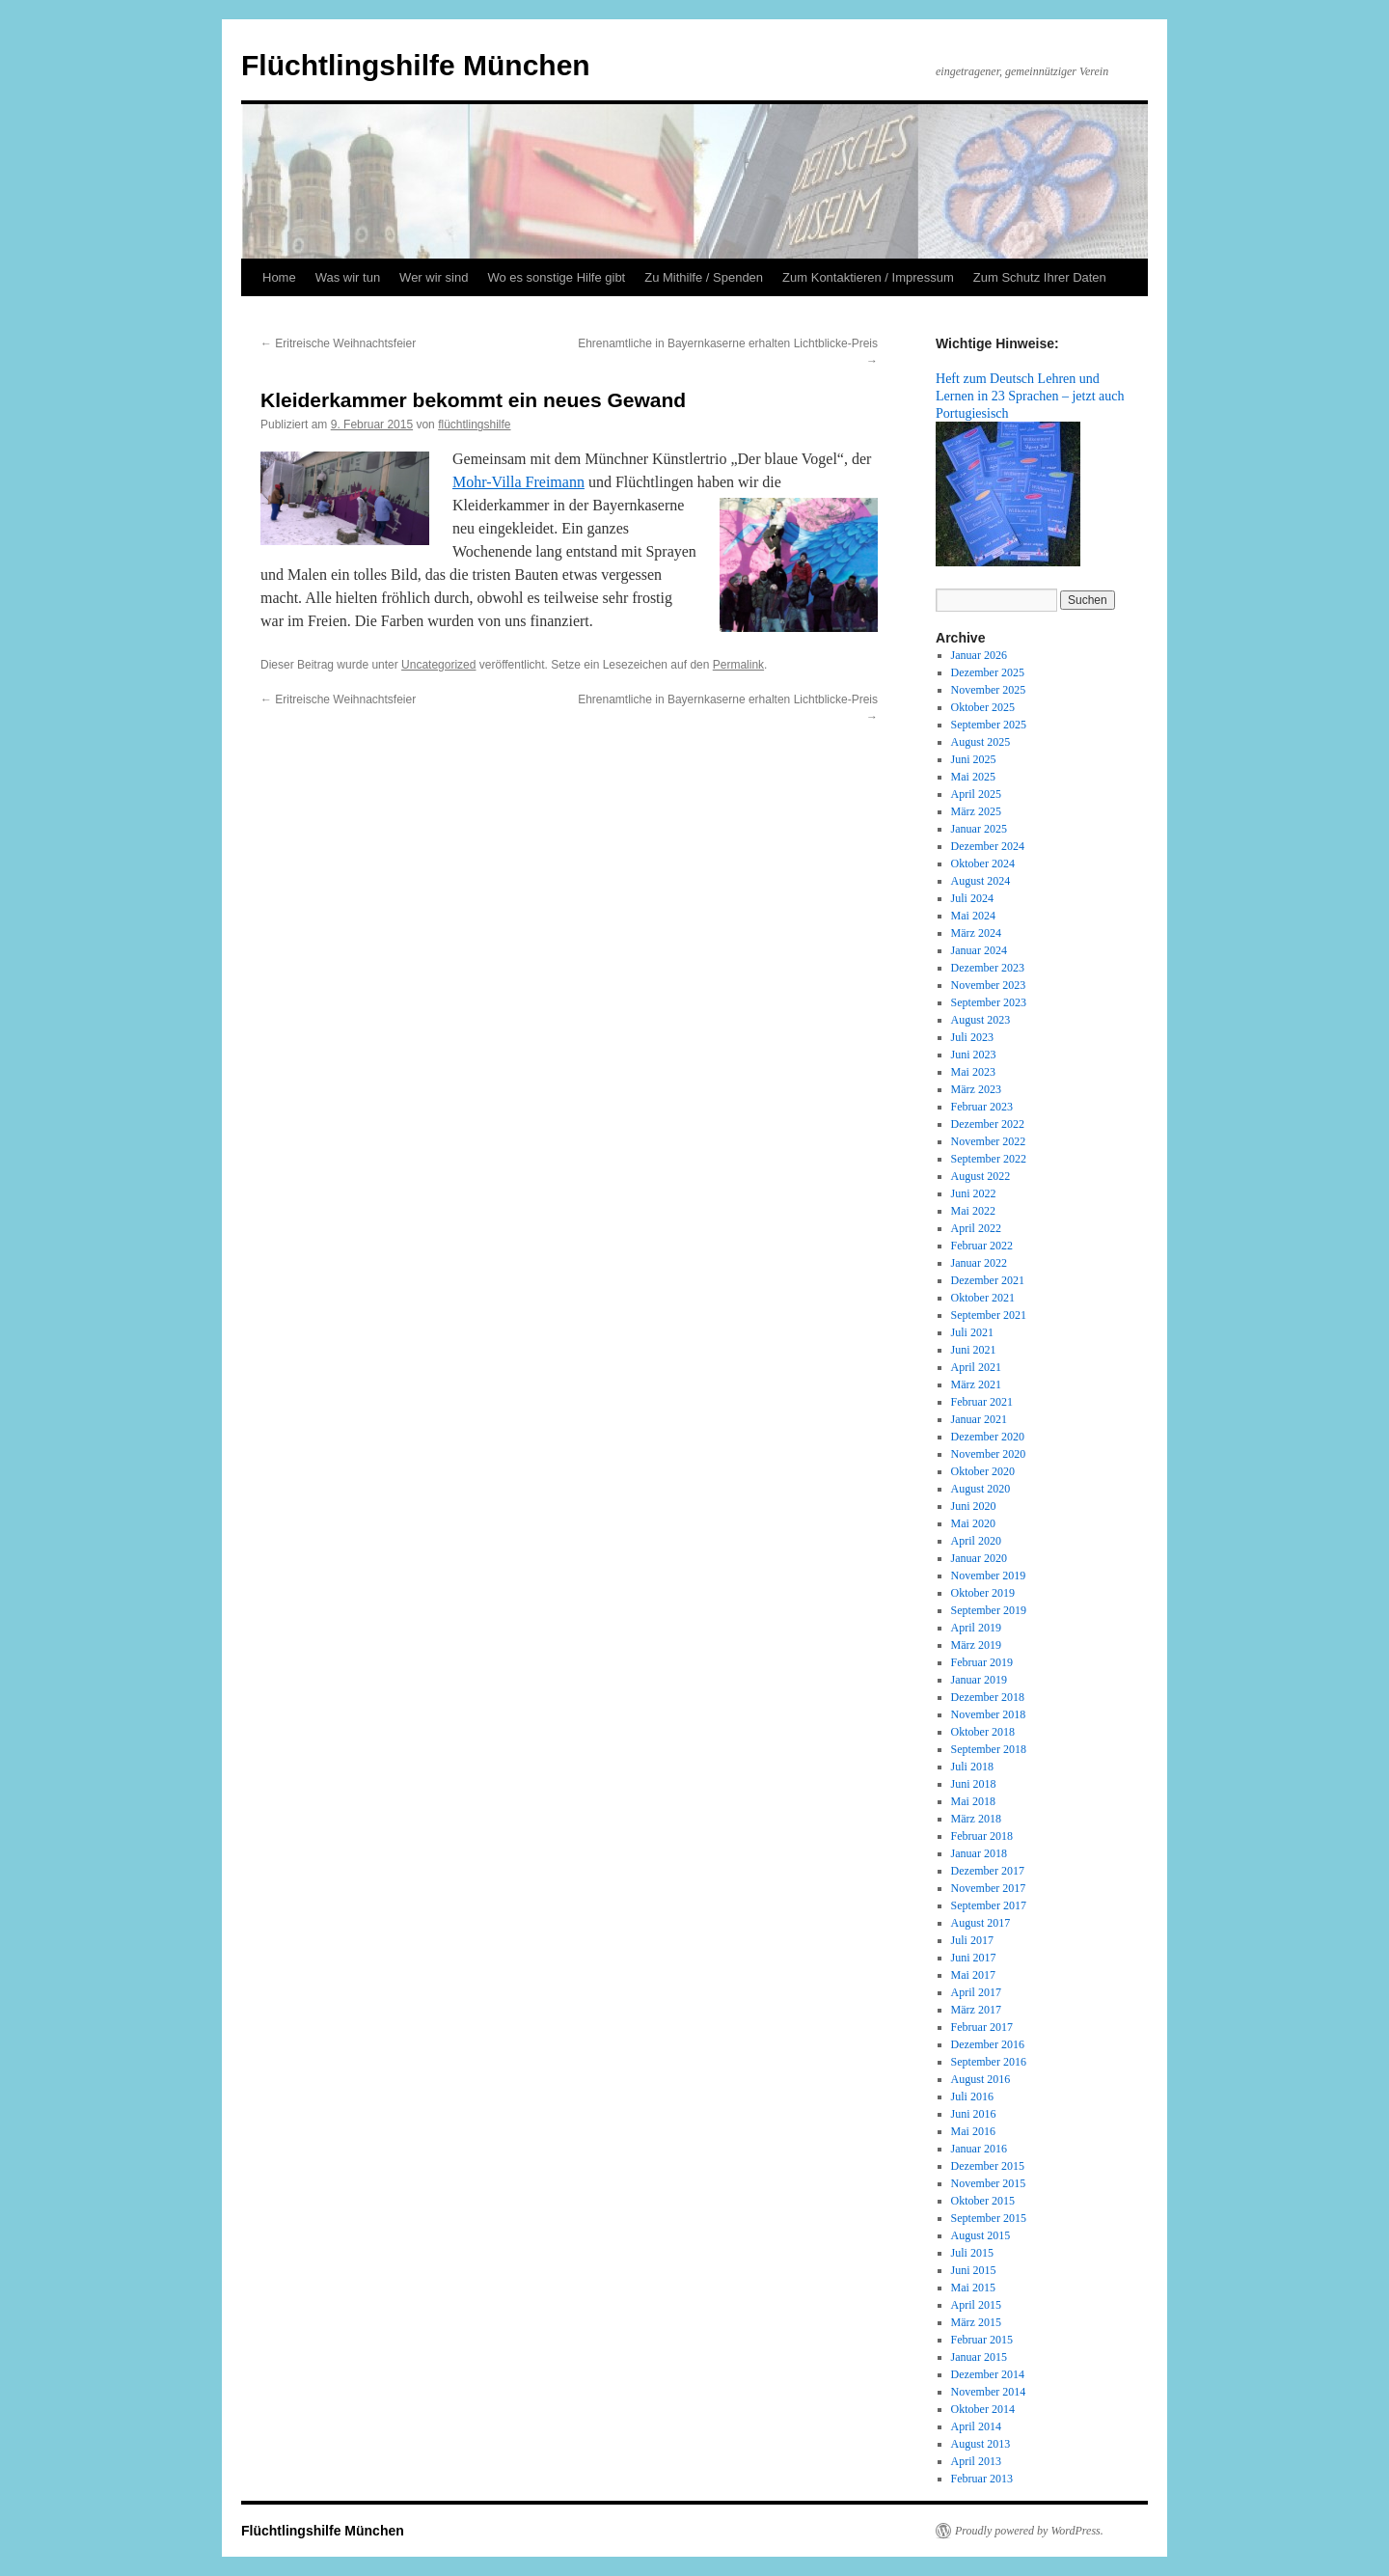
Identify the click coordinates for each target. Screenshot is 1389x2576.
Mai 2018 (973, 1801)
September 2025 (988, 724)
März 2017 (976, 2009)
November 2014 (988, 2391)
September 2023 (988, 1002)
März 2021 (976, 1384)
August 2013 (981, 2444)
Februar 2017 (982, 2027)
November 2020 (988, 1454)
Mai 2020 (973, 1523)
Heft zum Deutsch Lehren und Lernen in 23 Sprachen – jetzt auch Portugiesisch (1030, 395)
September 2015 (988, 2218)
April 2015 (976, 2305)
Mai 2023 (973, 1072)
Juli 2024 (972, 898)
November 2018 (988, 1714)
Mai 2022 (973, 1211)
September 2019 (988, 1610)
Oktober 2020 (983, 1471)
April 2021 (976, 1367)
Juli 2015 (972, 2253)
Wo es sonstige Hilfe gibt (556, 277)
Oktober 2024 (983, 863)
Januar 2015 (979, 2357)
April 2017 (976, 1992)
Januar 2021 (979, 1419)
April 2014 (976, 2426)
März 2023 (976, 1089)
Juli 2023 (972, 1037)
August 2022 (981, 1176)
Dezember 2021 (987, 1280)
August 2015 (981, 2235)
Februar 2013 (982, 2478)
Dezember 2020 (987, 1436)
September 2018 (988, 1749)
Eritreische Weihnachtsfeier (338, 343)
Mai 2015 (973, 2287)
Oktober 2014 (983, 2409)
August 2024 (981, 881)
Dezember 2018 (987, 1697)
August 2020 (981, 1488)
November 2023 (988, 985)
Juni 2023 (973, 1054)
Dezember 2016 (987, 2044)
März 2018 (976, 1818)
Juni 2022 (973, 1193)
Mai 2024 (973, 915)
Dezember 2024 (987, 846)
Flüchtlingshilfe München (415, 65)
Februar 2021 (982, 1402)
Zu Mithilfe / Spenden (703, 277)
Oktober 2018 (983, 1732)
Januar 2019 (979, 1679)
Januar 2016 (979, 2148)
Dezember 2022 (987, 1124)
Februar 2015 (982, 2339)
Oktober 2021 (983, 1297)
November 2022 (988, 1141)
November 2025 (988, 690)
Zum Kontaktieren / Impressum (868, 277)
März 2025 (976, 811)
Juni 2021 (973, 1350)
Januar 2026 (979, 655)
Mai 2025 (973, 776)
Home (279, 277)
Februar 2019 (982, 1662)
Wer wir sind (433, 277)
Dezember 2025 (987, 672)
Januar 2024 (979, 950)
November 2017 (988, 1888)
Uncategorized (438, 664)
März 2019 (976, 1645)
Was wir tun (347, 277)
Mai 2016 (973, 2131)
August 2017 (981, 1923)
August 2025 (981, 742)
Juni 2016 (973, 2114)
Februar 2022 (982, 1245)
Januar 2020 (979, 1558)
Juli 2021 (972, 1332)
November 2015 (988, 2183)
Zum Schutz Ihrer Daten (1039, 277)
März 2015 (976, 2322)
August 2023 (981, 1020)
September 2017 (988, 1905)
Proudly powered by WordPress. (1029, 2530)
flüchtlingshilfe (474, 424)
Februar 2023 (982, 1106)
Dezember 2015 (987, 2166)
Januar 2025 (979, 829)
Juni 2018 (973, 1784)
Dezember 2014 (987, 2374)
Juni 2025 (973, 759)
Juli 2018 (972, 1766)
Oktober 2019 (983, 1593)
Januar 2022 (979, 1263)
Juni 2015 (973, 2270)
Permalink (738, 664)
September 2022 (988, 1158)
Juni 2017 (973, 1957)
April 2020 (976, 1541)
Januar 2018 (979, 1853)
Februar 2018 (982, 1836)
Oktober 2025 (983, 707)
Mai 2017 (973, 1975)
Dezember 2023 (987, 967)
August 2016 (981, 2079)
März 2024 (976, 933)
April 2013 (976, 2461)
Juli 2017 (972, 1940)
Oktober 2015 (983, 2200)
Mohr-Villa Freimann (518, 482)
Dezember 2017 (987, 1870)
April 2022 (976, 1228)
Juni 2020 (973, 1506)
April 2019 (976, 1627)
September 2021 (988, 1315)
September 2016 (988, 2062)
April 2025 (976, 794)
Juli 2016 (972, 2096)
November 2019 (988, 1575)
